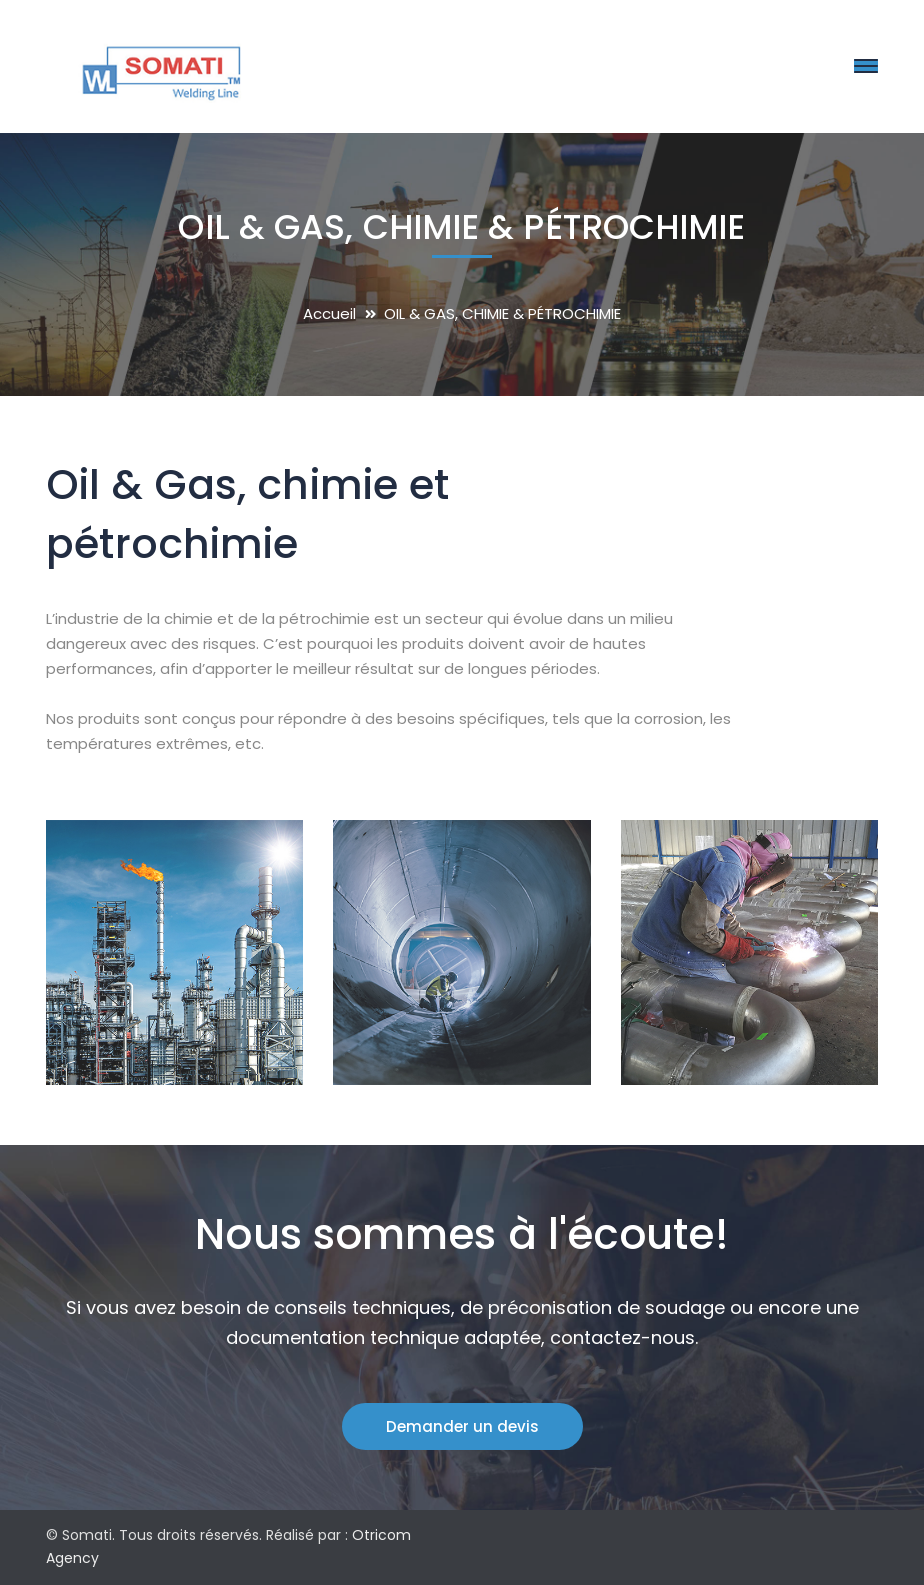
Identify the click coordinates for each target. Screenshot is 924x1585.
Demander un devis (462, 1426)
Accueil (329, 313)
